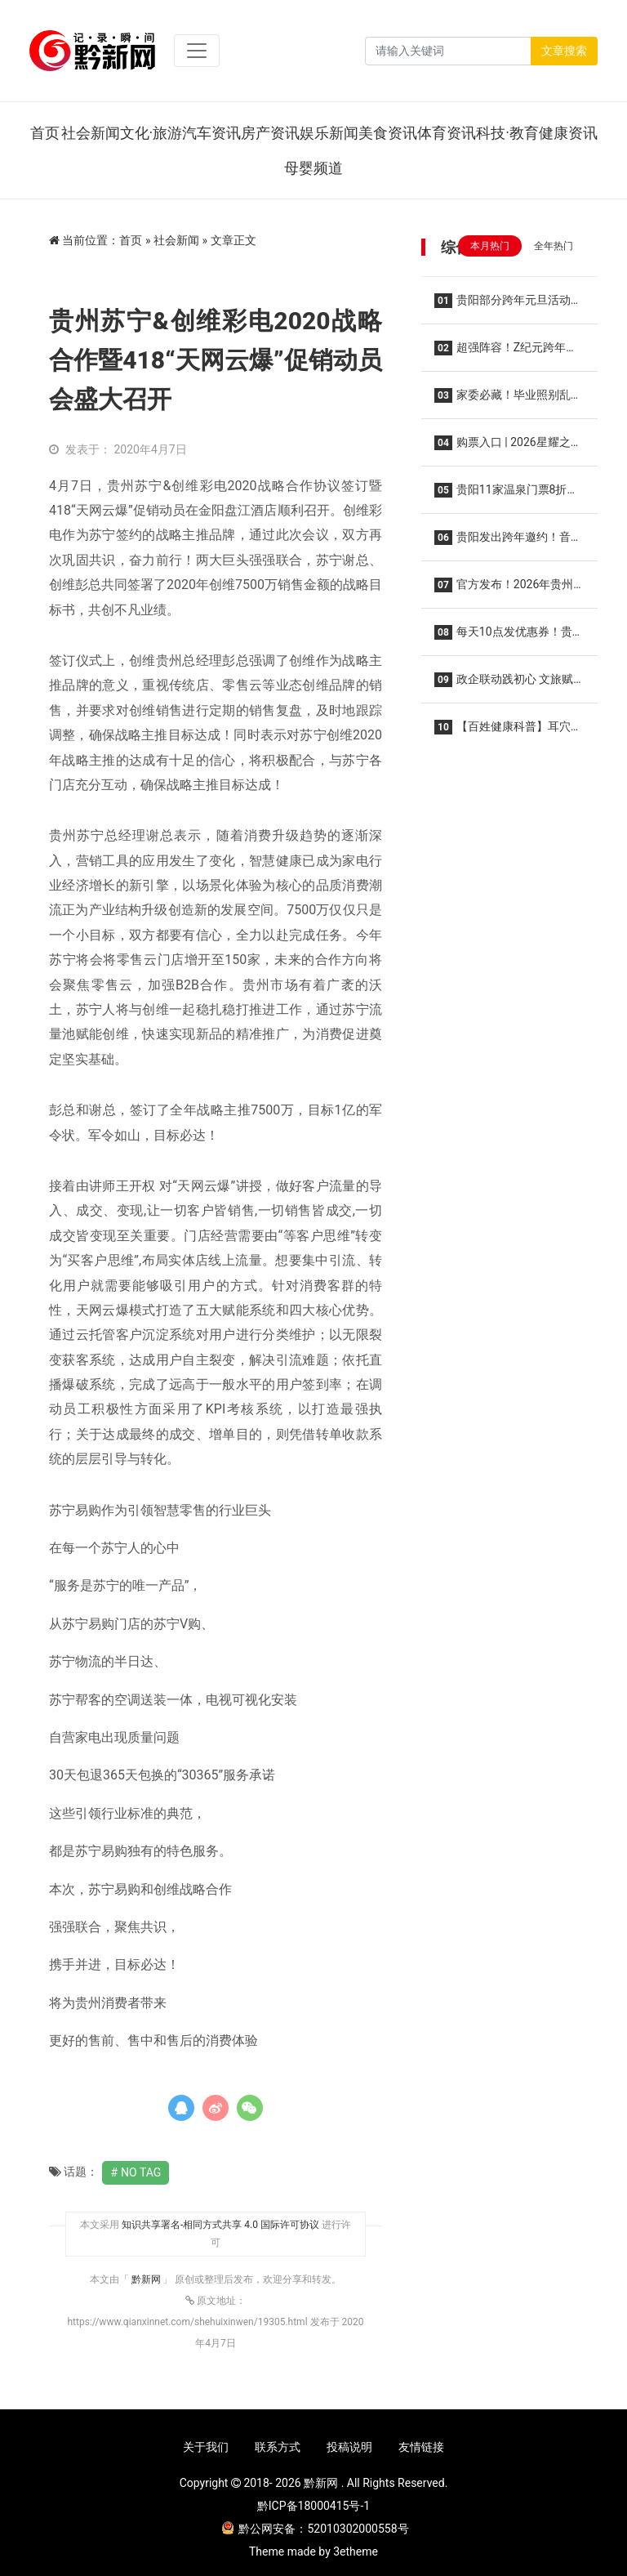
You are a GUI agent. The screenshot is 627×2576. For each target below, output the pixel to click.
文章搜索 (564, 50)
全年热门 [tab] (553, 246)
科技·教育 (507, 132)
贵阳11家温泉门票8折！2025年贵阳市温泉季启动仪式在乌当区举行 (506, 495)
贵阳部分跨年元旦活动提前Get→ (508, 305)
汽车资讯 (211, 132)
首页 (45, 132)
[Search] (448, 51)
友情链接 (421, 2446)
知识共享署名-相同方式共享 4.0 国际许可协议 (220, 2224)
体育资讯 (446, 132)
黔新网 (147, 2279)
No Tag (141, 2172)
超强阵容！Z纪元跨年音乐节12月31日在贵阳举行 (505, 352)
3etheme (355, 2551)
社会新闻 (90, 132)
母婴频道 (313, 167)
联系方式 (277, 2446)
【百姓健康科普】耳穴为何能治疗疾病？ (508, 731)
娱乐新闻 (329, 132)
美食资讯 (387, 132)
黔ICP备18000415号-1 (313, 2505)
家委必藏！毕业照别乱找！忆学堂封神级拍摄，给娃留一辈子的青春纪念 (508, 400)
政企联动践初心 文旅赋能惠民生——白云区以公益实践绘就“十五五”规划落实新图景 (507, 684)
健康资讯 (568, 132)
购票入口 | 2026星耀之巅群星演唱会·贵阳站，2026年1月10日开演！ (509, 447)
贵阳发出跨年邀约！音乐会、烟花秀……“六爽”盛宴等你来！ (508, 542)
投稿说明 (349, 2446)
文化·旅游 (151, 132)
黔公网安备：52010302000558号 (315, 2528)
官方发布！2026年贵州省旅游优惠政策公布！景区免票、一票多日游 (508, 589)
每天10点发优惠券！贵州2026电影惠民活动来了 (509, 637)
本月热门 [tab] (489, 246)
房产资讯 (270, 132)
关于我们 (206, 2446)
